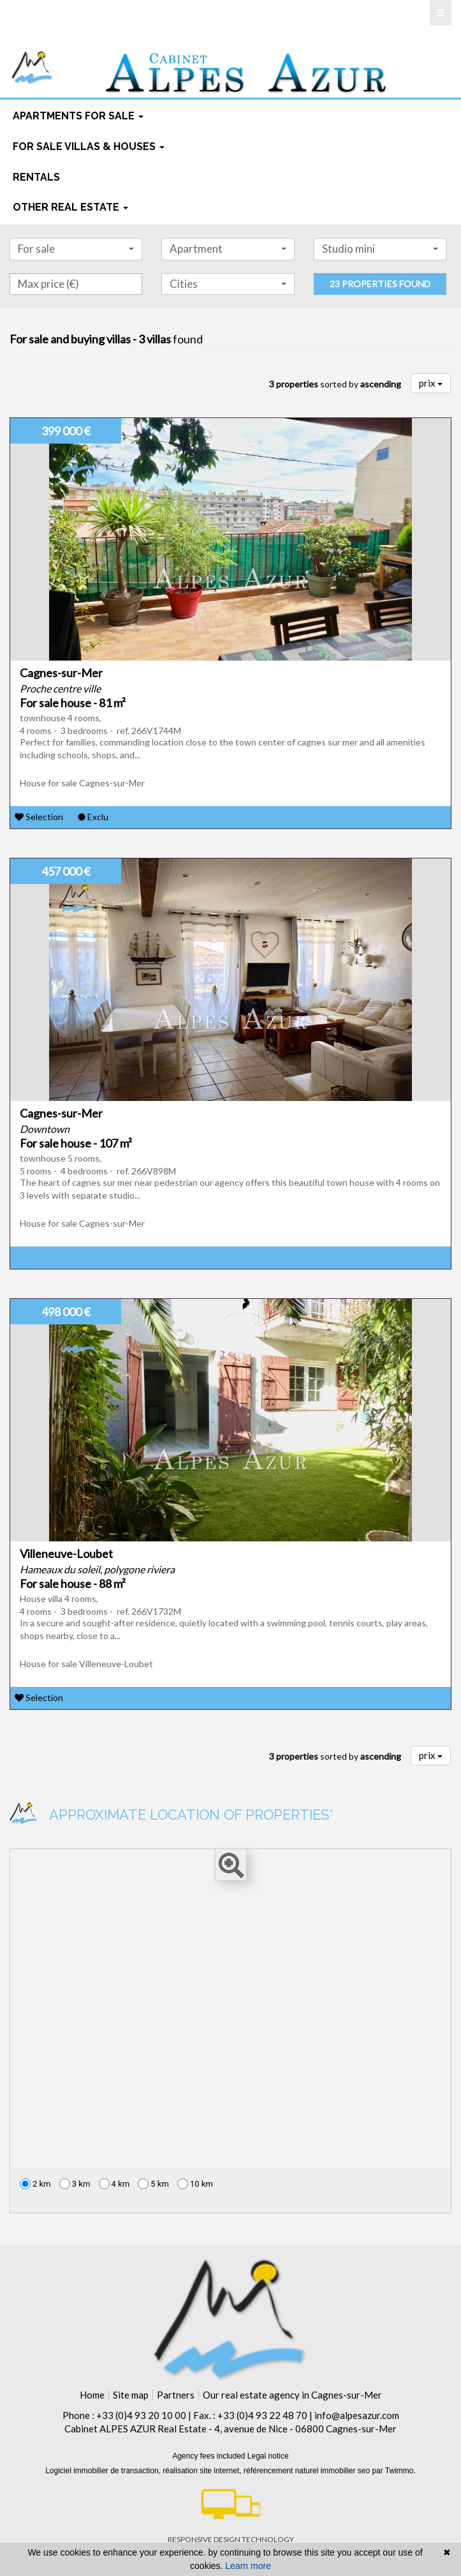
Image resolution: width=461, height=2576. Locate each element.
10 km (195, 2183)
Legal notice (268, 2456)
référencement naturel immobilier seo (308, 2470)
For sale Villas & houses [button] (89, 146)
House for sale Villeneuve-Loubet (86, 1663)
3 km (75, 2183)
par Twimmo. (393, 2470)
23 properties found (380, 283)
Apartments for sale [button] (78, 116)
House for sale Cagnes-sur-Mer (82, 782)
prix (431, 383)
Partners (175, 2394)
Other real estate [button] (70, 207)
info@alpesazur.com (356, 2415)
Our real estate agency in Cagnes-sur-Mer (292, 2394)
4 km (114, 2183)
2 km (35, 2183)
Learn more (248, 2566)
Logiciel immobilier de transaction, (104, 2470)
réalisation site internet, (203, 2470)
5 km (153, 2183)
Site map (131, 2394)
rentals (36, 177)
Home (92, 2394)
